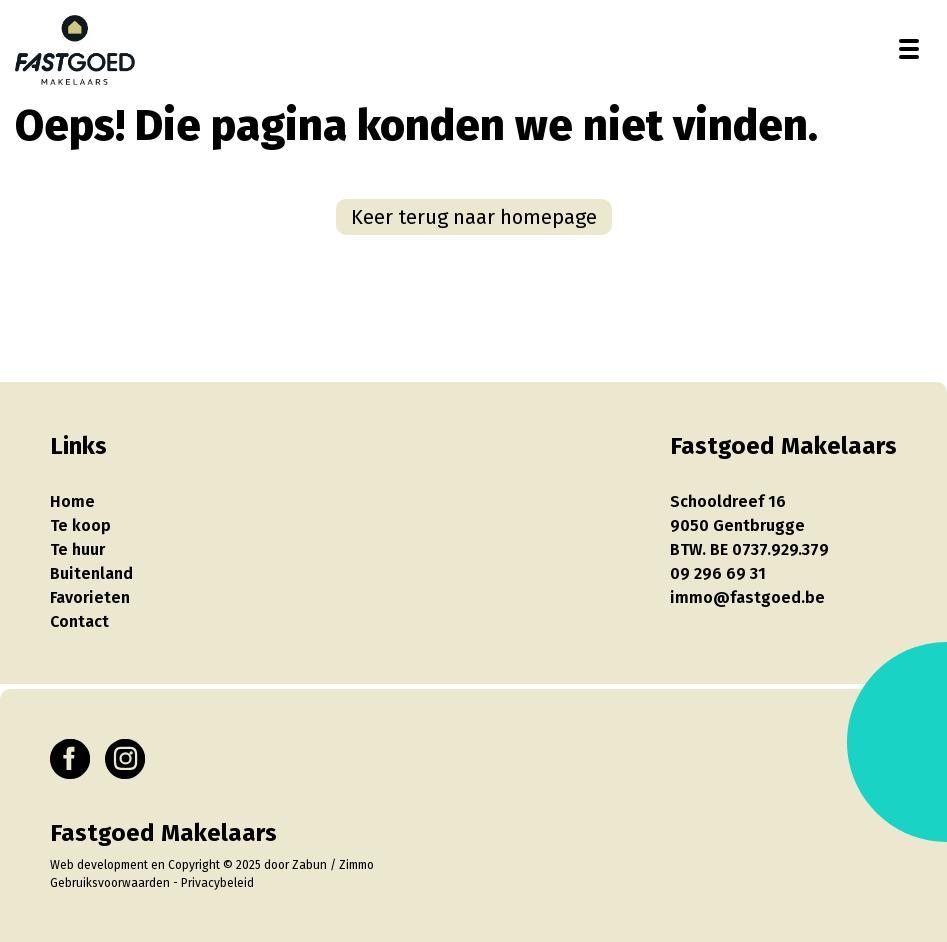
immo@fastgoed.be (747, 597)
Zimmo (356, 865)
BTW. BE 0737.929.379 (749, 549)
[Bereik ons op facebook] (70, 758)
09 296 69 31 (718, 573)
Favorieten (90, 597)
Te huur (77, 549)
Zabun (309, 865)
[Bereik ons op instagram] (125, 758)
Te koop (80, 525)
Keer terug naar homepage (474, 217)
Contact (79, 621)
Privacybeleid (217, 883)
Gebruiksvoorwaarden (110, 883)
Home (72, 501)
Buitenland (91, 573)
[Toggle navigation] (909, 49)
